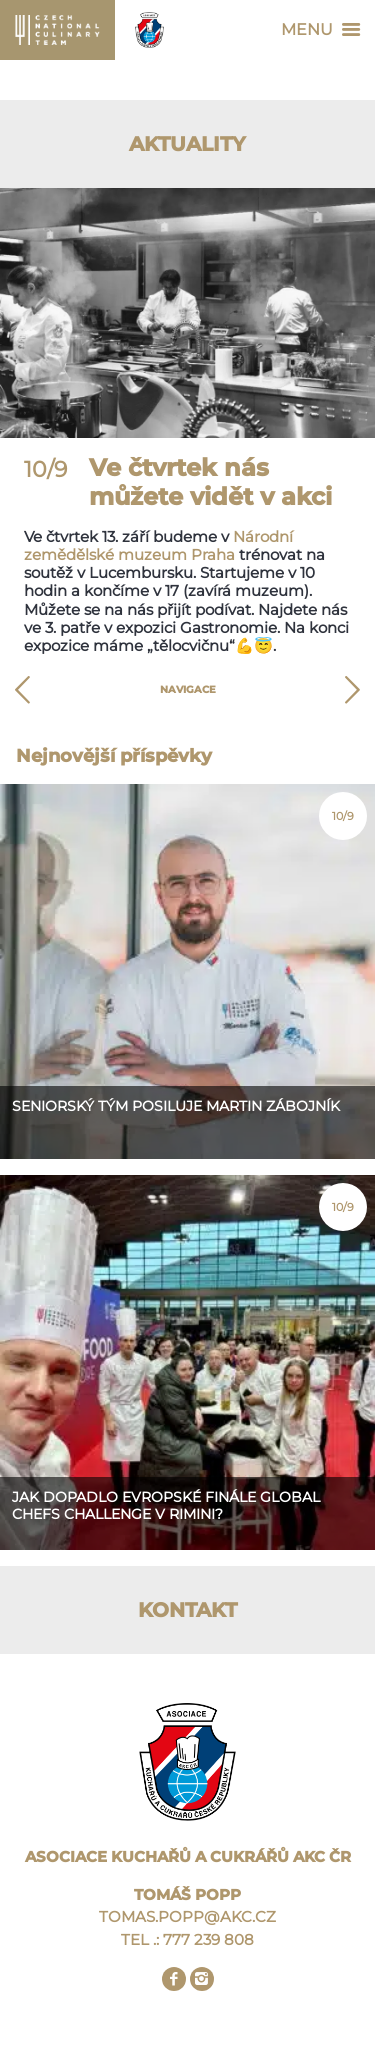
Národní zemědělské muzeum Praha (158, 545)
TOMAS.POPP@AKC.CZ (187, 1916)
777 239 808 (208, 1939)
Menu (325, 29)
